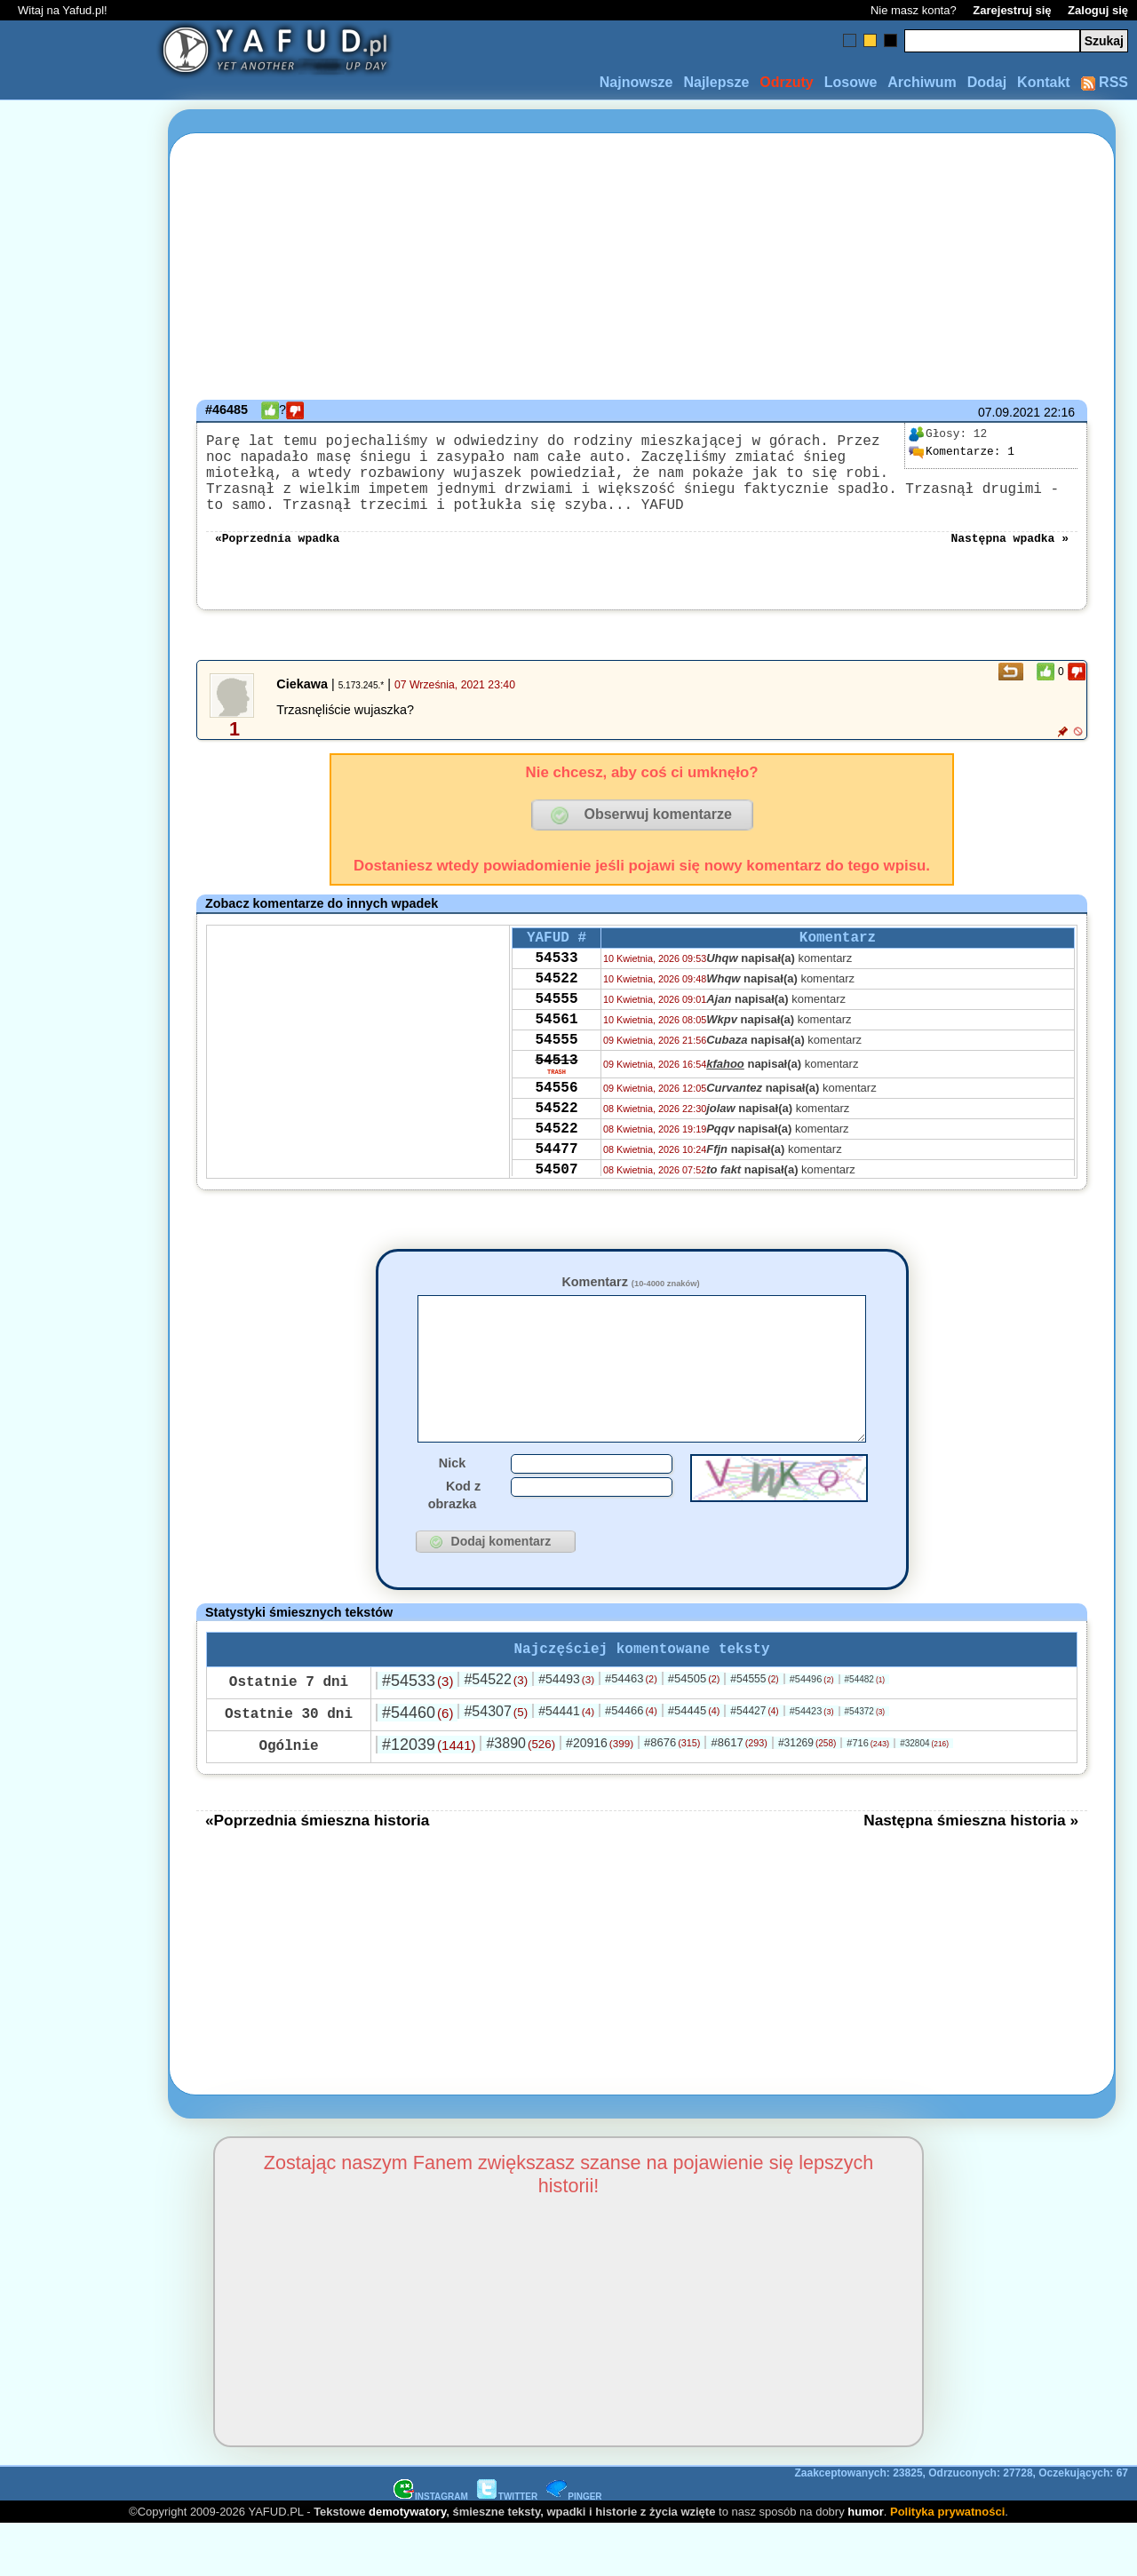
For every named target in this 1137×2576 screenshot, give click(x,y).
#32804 (924, 1795)
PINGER (573, 2548)
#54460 (417, 1764)
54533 (556, 985)
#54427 (754, 1762)
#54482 (865, 1731)
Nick (452, 1511)
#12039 (428, 1796)
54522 (556, 1009)
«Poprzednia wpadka (277, 558)
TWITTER (507, 2548)
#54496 (812, 1730)
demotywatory (407, 2563)
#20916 (599, 1794)
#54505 (694, 1730)
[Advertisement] (78, 1288)
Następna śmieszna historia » (970, 1871)
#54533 (417, 1732)
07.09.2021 (1009, 412)
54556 (556, 1137)
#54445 (694, 1762)
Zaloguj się (1098, 10)
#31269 (807, 1794)
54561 (556, 1057)
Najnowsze (636, 82)
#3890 (520, 1794)
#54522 (496, 1730)
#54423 (812, 1762)
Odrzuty (786, 82)
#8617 (739, 1794)
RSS (1104, 82)
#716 (868, 1794)
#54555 (754, 1730)
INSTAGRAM (431, 2548)
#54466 (631, 1762)
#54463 (631, 1730)
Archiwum (921, 82)
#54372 (865, 1763)
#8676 (672, 1794)
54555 (556, 1033)
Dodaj (986, 82)
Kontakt (1043, 82)
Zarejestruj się (1012, 10)
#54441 (566, 1762)
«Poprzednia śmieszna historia (317, 1871)
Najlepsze (716, 82)
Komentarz (630, 1303)
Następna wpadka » (1009, 558)
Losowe (851, 82)
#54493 (566, 1730)
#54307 (496, 1762)
